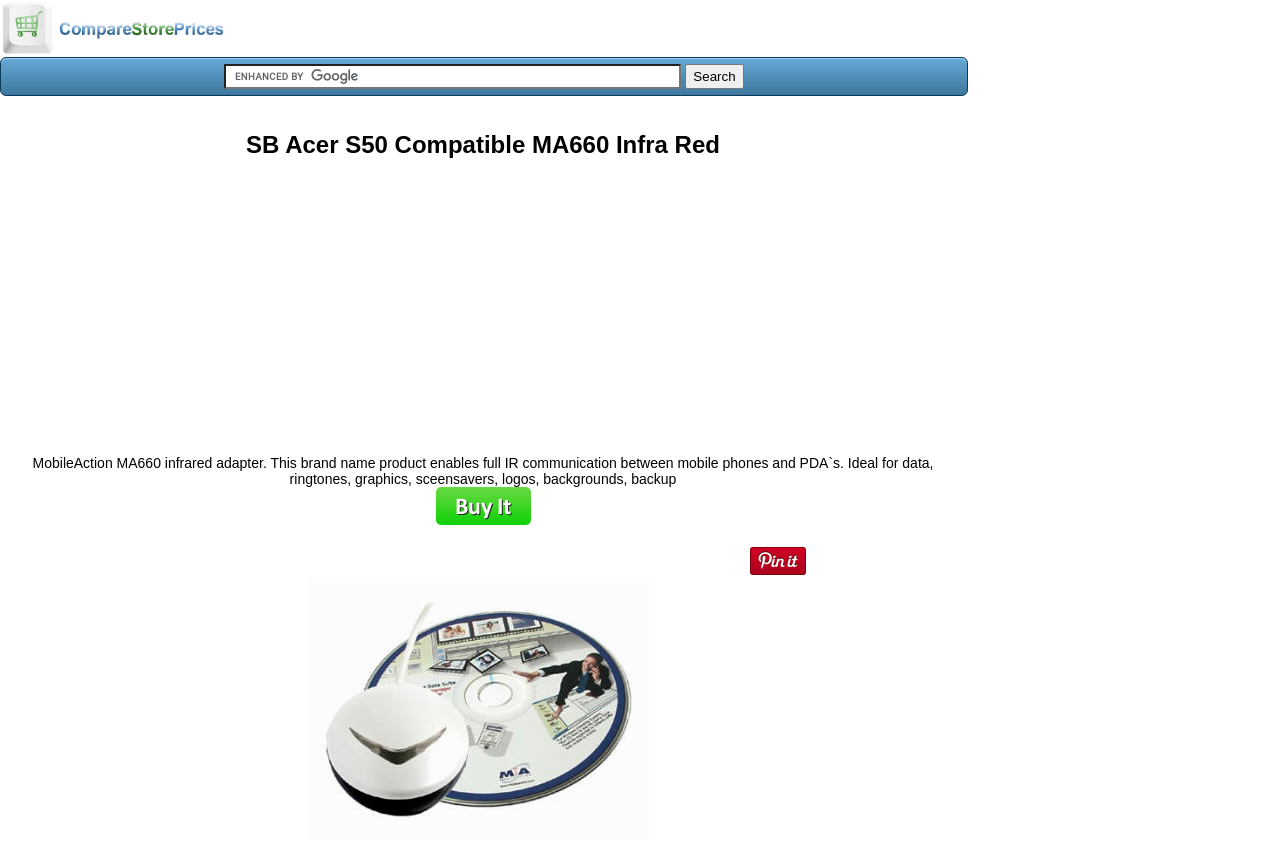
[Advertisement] (483, 299)
